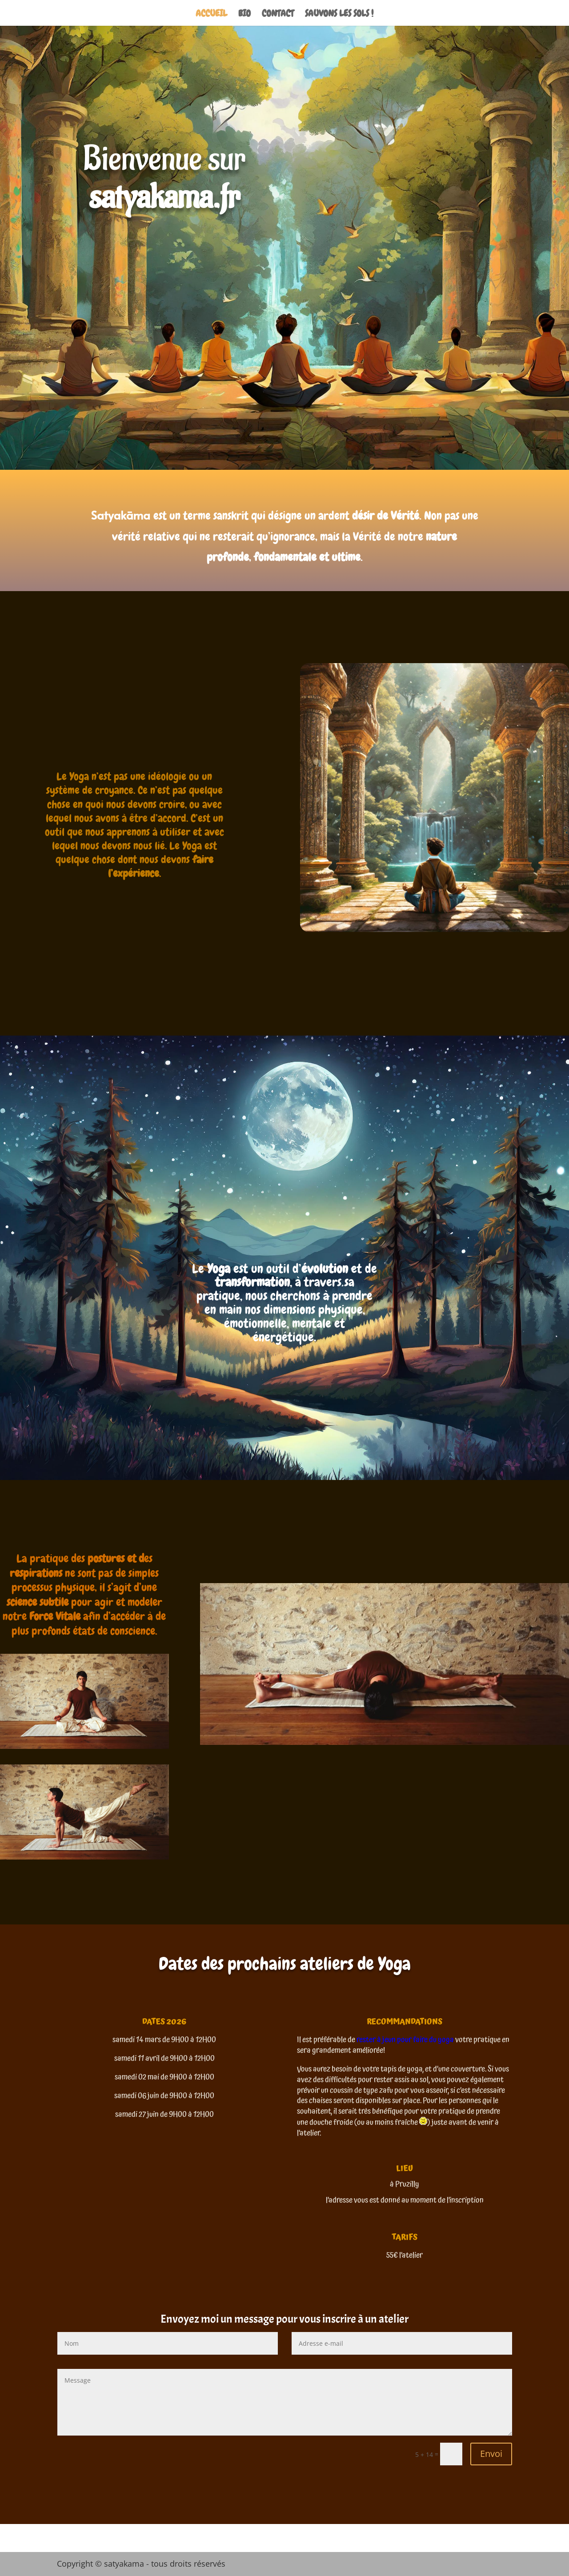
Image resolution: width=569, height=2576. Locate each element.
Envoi (491, 2454)
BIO (244, 14)
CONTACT (278, 14)
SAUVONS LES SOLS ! (339, 14)
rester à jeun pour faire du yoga (405, 2039)
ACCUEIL (211, 14)
